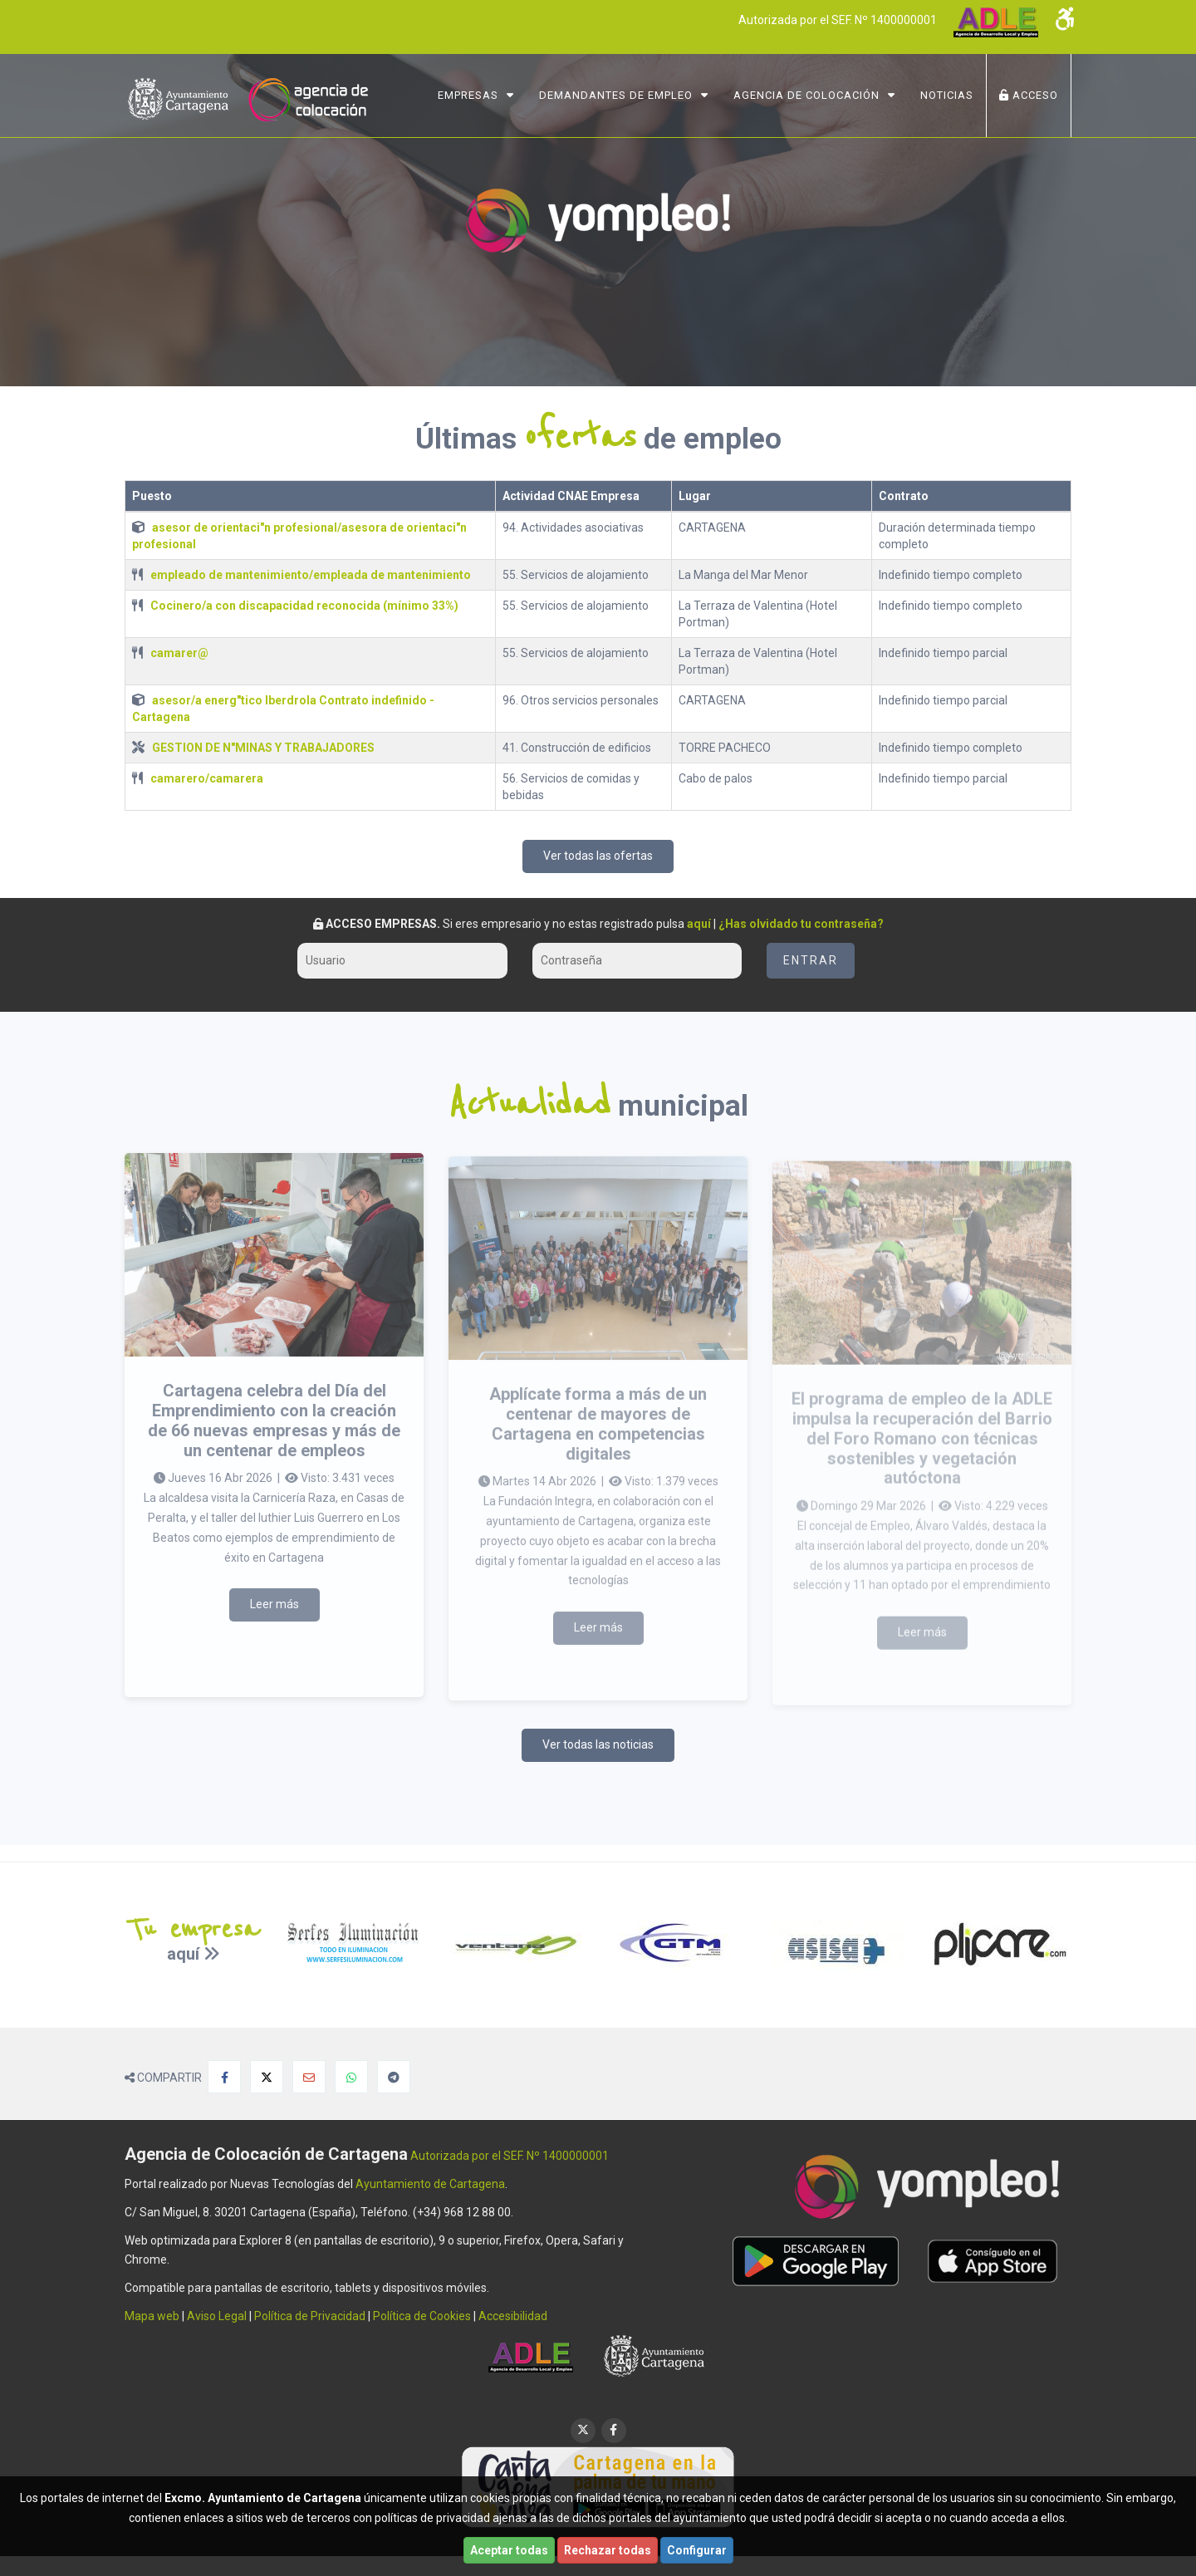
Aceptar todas (509, 2550)
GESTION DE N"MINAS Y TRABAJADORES (263, 747)
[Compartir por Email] (309, 2076)
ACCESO (1028, 95)
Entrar (810, 960)
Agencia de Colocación (806, 95)
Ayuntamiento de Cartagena (430, 2184)
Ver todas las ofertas (598, 855)
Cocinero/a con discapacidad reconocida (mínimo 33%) (304, 605)
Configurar (697, 2550)
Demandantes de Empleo (616, 95)
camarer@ (179, 653)
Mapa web (152, 2316)
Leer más (274, 1621)
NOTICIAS (946, 95)
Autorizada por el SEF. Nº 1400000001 (837, 20)
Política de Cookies (422, 2316)
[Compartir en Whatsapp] (351, 2076)
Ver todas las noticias (598, 1744)
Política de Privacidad (309, 2316)
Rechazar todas (607, 2550)
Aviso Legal (217, 2316)
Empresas (468, 95)
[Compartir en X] (266, 2076)
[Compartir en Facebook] (224, 2076)
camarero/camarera (206, 778)
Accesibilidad (512, 2316)
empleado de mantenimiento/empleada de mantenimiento (310, 574)
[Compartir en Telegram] (393, 2076)
